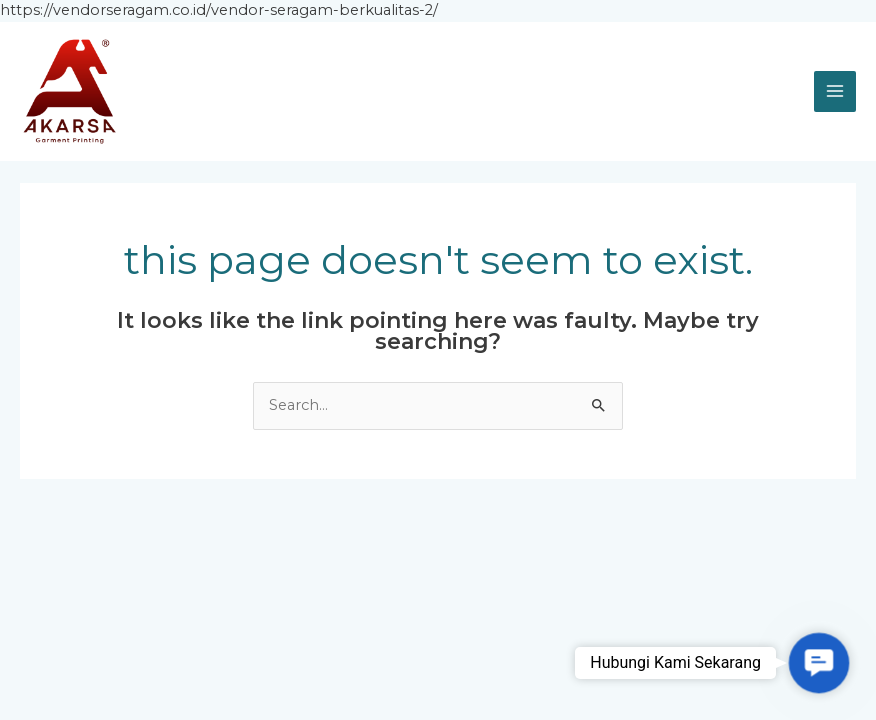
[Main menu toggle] (835, 92)
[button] (819, 663)
